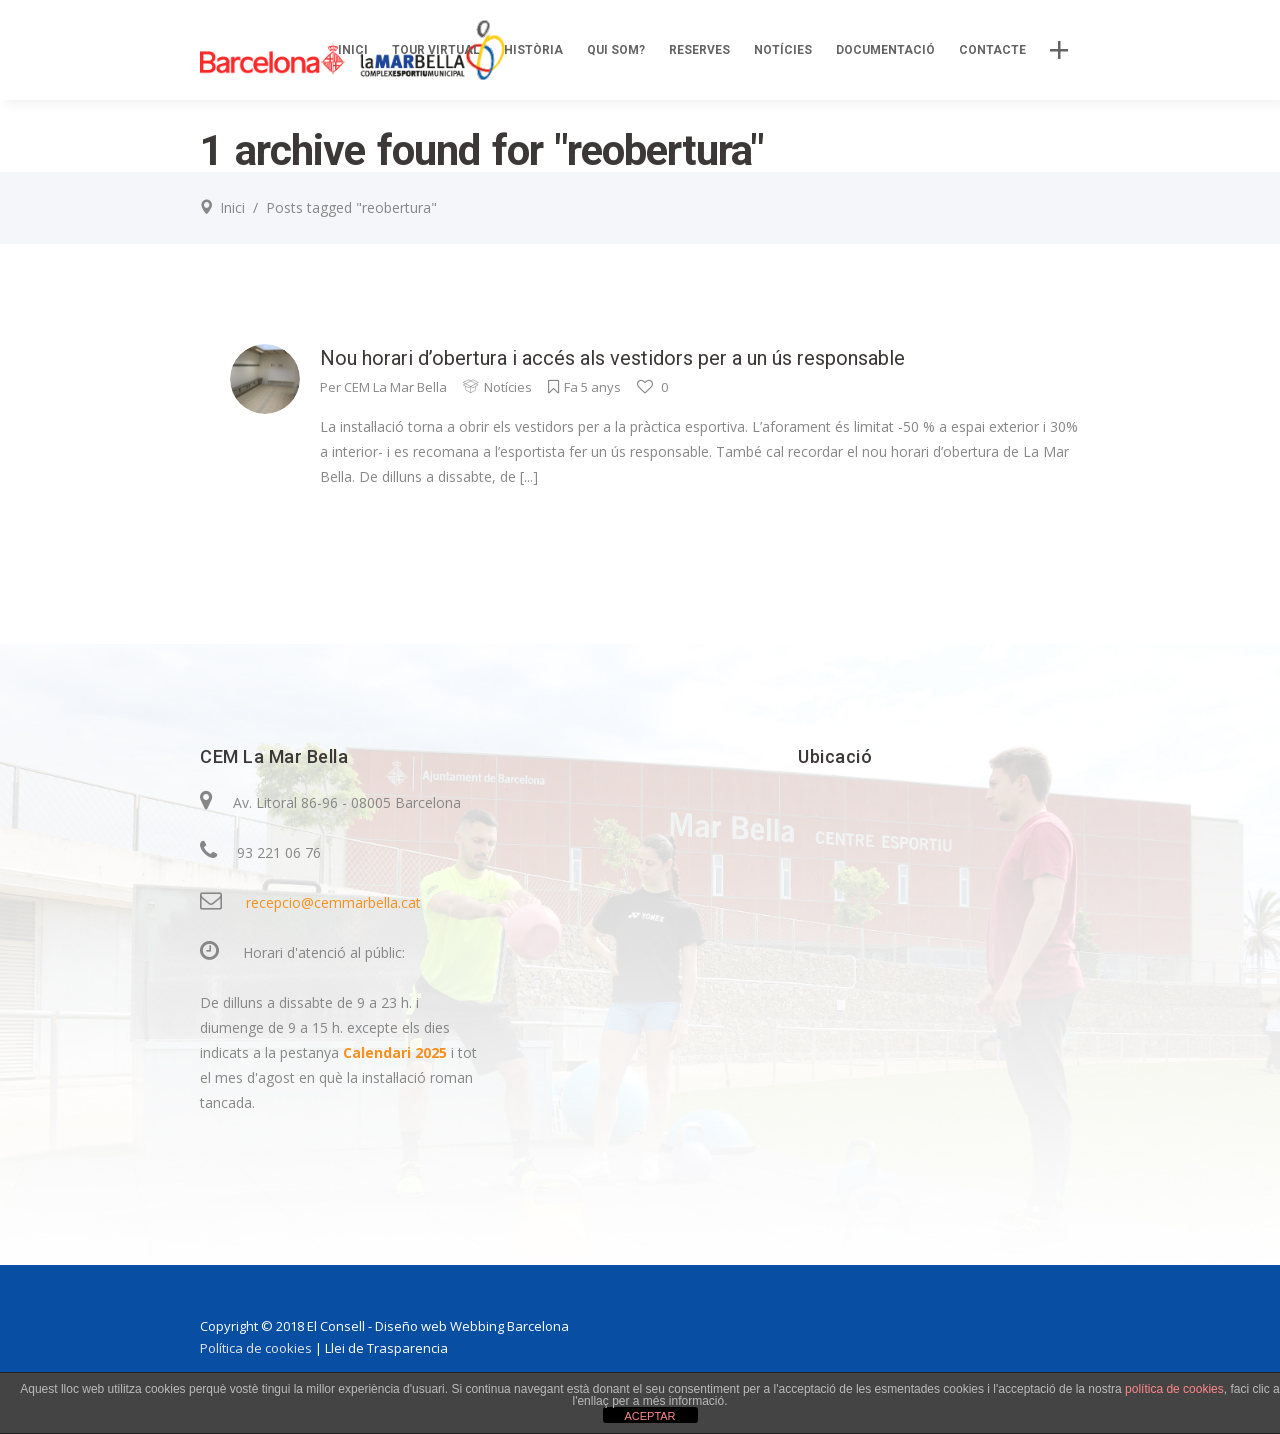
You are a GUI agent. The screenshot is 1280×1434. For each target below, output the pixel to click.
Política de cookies (256, 1348)
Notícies (508, 387)
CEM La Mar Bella (395, 387)
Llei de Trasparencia (386, 1348)
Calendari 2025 (397, 1052)
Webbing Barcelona (509, 1326)
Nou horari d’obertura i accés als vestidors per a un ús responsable (612, 358)
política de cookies (1174, 1389)
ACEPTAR (649, 1416)
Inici (232, 207)
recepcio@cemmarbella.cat (333, 902)
